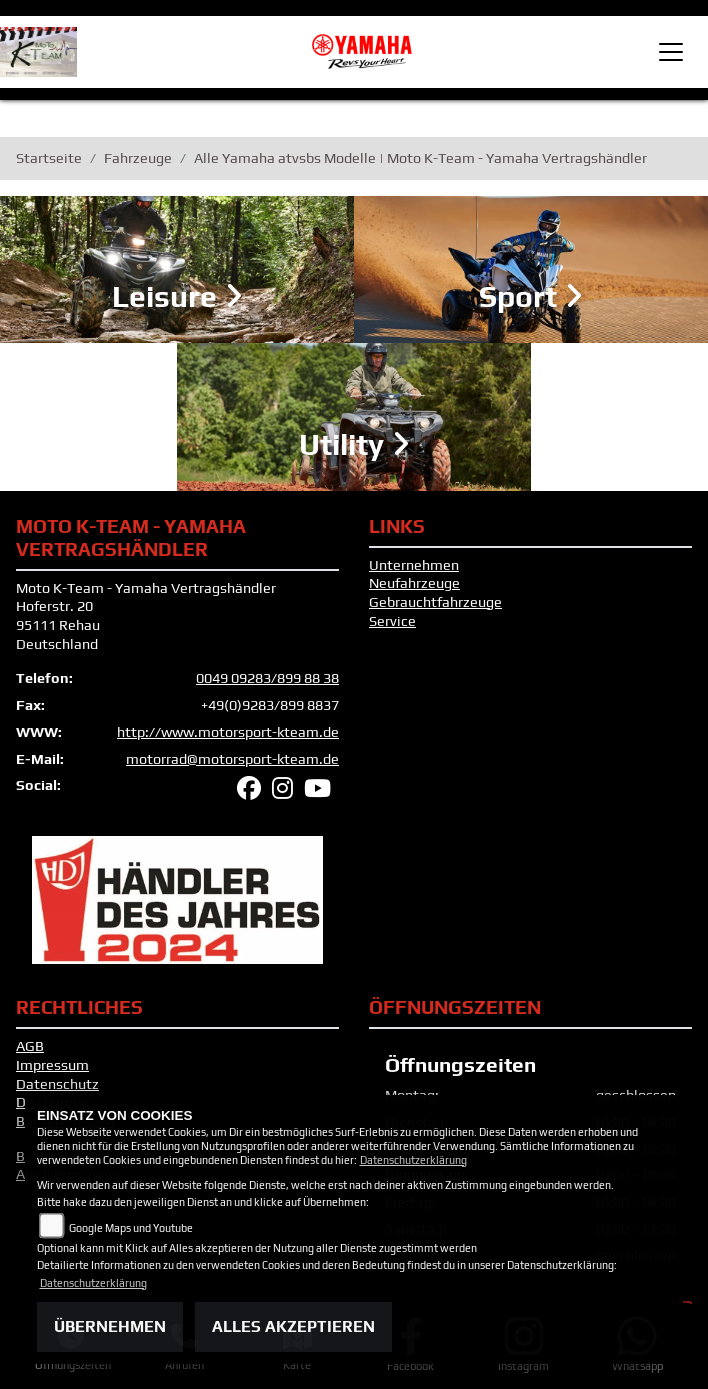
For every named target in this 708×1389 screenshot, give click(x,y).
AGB (30, 1046)
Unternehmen (414, 565)
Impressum (52, 1065)
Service (392, 621)
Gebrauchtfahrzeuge (435, 602)
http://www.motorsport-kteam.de (228, 732)
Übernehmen (110, 1326)
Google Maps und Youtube (131, 1228)
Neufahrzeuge (414, 583)
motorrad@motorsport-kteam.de (232, 759)
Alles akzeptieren (293, 1326)
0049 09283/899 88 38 (267, 678)
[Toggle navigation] (671, 52)
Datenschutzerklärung (413, 1160)
